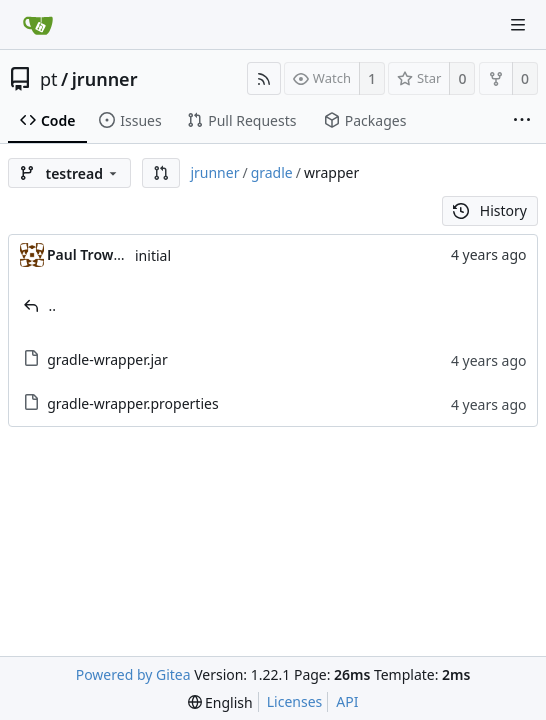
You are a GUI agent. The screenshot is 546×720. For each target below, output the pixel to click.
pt (49, 79)
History (490, 210)
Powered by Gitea (133, 674)
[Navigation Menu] (518, 25)
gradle (272, 172)
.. (53, 305)
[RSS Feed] (264, 78)
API (347, 701)
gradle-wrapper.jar (107, 359)
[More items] (522, 121)
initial (153, 255)
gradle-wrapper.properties (133, 403)
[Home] (38, 25)
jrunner (105, 79)
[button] (161, 173)
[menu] (220, 702)
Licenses (295, 701)
